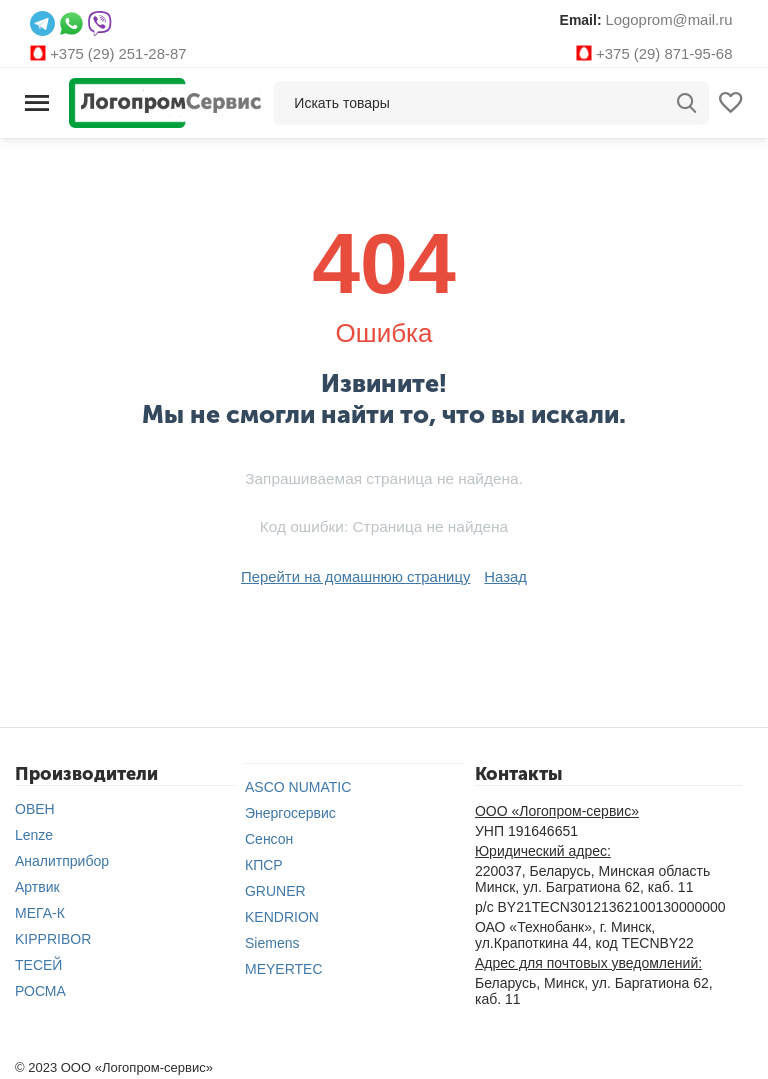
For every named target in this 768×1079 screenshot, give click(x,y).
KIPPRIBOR (53, 937)
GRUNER (275, 889)
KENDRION (282, 915)
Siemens (272, 941)
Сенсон (269, 837)
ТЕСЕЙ (38, 963)
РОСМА (40, 989)
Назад (499, 575)
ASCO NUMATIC (298, 785)
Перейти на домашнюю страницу (357, 575)
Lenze (34, 833)
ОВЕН (35, 807)
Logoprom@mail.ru (672, 19)
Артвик (37, 885)
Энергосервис (290, 811)
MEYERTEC (284, 967)
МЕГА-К (40, 911)
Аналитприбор (62, 859)
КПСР (264, 863)
